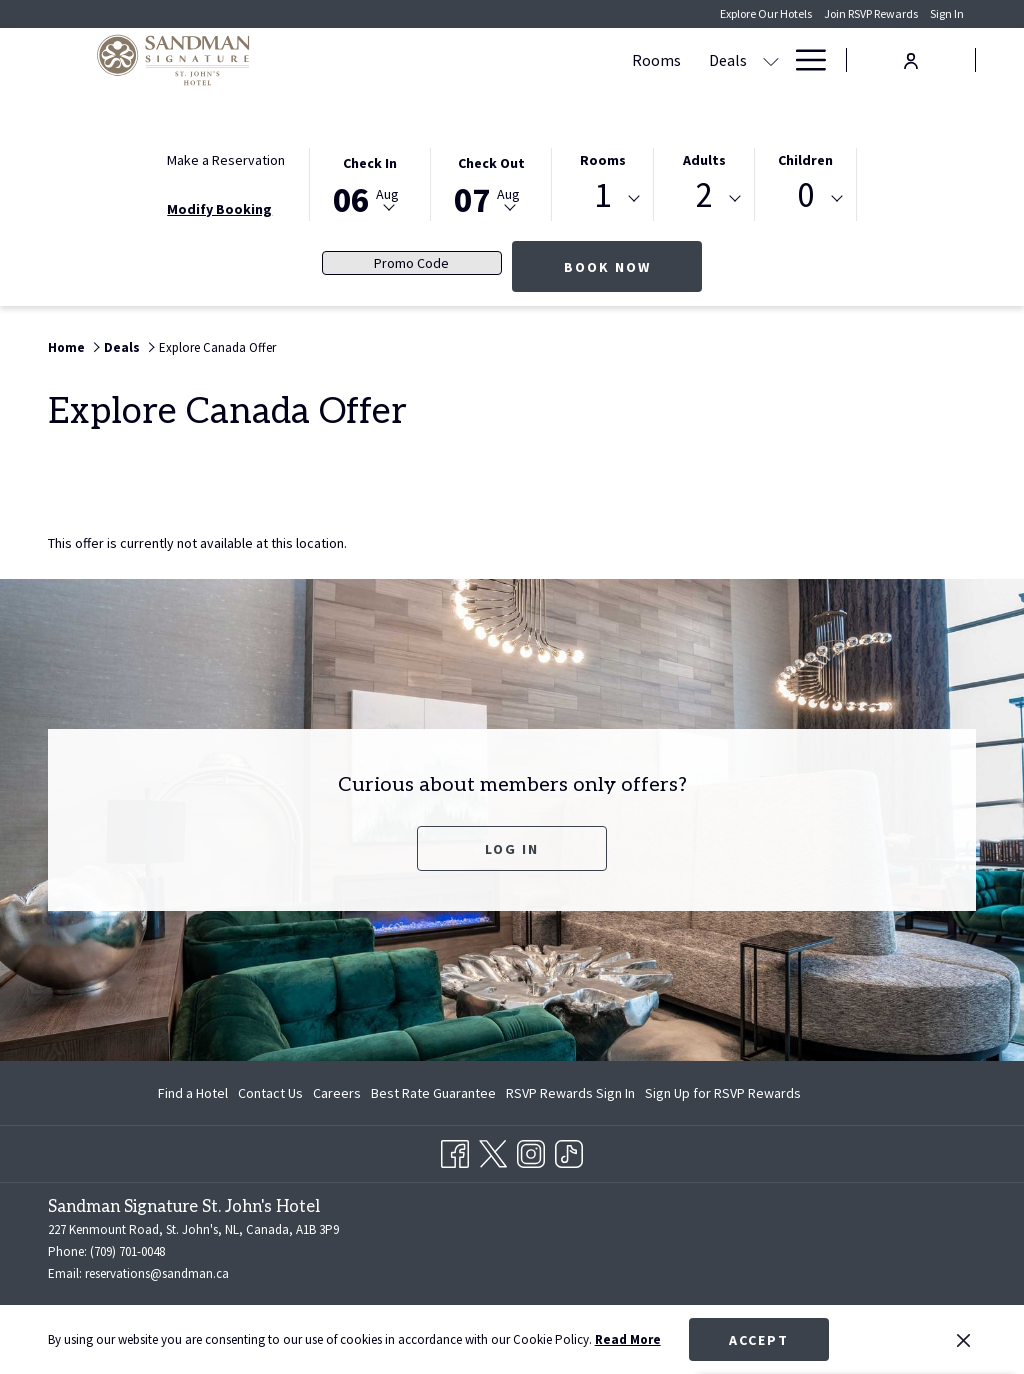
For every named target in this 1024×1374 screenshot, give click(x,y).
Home (66, 347)
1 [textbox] (602, 195)
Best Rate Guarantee (433, 1093)
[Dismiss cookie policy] (963, 1340)
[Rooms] (408, 60)
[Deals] (480, 60)
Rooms (603, 160)
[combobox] (602, 199)
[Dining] (744, 60)
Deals (122, 347)
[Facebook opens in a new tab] (455, 1151)
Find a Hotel (193, 1093)
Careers (337, 1093)
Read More (628, 1339)
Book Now (633, 266)
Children (805, 160)
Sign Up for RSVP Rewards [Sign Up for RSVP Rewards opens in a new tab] (723, 1096)
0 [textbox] (805, 195)
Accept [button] (759, 1340)
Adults (704, 160)
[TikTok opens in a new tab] (569, 1151)
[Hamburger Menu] (803, 60)
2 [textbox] (704, 195)
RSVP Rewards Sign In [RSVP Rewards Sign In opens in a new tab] (570, 1096)
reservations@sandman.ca (157, 1273)
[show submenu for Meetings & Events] (698, 60)
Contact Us (270, 1093)
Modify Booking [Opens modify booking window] (219, 209)
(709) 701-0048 (127, 1251)
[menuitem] (195, 1093)
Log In (512, 849)
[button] (370, 183)
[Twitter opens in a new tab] (493, 1151)
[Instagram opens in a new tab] (531, 1151)
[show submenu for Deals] (523, 60)
